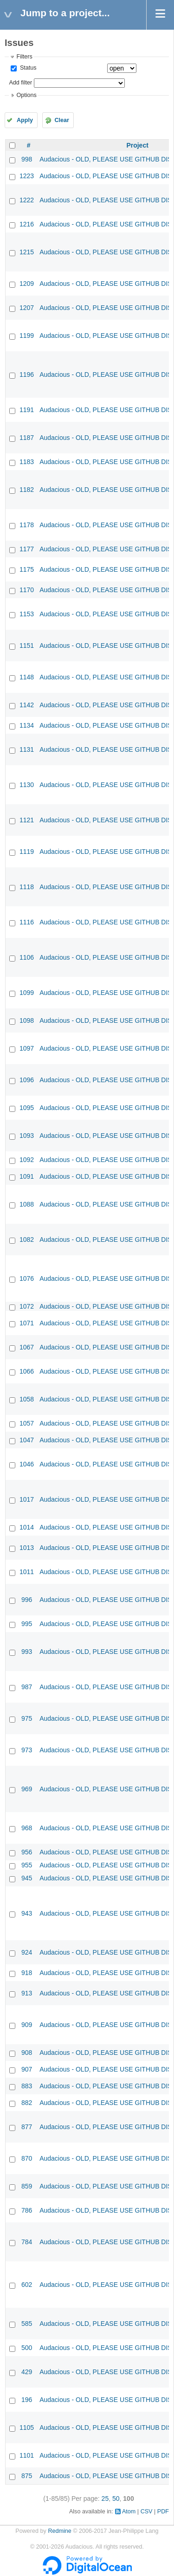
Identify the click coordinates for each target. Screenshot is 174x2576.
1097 (26, 1048)
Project (137, 145)
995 (26, 1623)
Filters (24, 56)
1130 (26, 784)
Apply (25, 120)
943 (26, 1913)
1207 (26, 307)
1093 (26, 1135)
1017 (26, 1499)
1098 (26, 1020)
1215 (26, 252)
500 (26, 2347)
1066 (26, 1371)
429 (26, 2372)
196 (26, 2399)
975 (26, 1718)
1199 (26, 335)
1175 (26, 569)
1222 (26, 200)
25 (105, 2498)
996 (26, 1599)
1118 (26, 887)
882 (26, 2102)
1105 (26, 2427)
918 (26, 1972)
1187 (26, 437)
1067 (26, 1347)
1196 (26, 374)
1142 (26, 705)
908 (26, 2052)
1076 (26, 1278)
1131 (26, 749)
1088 (26, 1204)
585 (26, 2323)
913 (26, 1993)
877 (26, 2127)
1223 (26, 176)
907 (26, 2069)
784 (26, 2242)
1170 (26, 590)
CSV (147, 2511)
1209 (26, 283)
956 (26, 1852)
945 (26, 1878)
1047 (26, 1440)
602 (26, 2284)
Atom (128, 2511)
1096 (26, 1080)
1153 (26, 614)
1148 (26, 677)
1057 (26, 1423)
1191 (26, 409)
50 (116, 2498)
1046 (26, 1464)
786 (26, 2210)
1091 (26, 1176)
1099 (26, 992)
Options (26, 95)
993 (26, 1651)
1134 (26, 725)
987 (26, 1687)
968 (26, 1828)
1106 (26, 957)
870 (26, 2158)
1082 (26, 1239)
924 (26, 1952)
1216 (26, 224)
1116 (26, 922)
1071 (26, 1323)
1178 (26, 525)
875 (26, 2475)
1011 (26, 1571)
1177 (26, 549)
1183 (26, 461)
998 (26, 159)
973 (26, 1750)
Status (27, 68)
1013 (26, 1547)
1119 (26, 851)
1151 (26, 645)
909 (26, 2024)
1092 (26, 1159)
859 (26, 2186)
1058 (26, 1399)
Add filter (20, 82)
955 (26, 1865)
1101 (26, 2455)
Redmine (59, 2531)
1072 (26, 1306)
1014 (26, 1527)
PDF (163, 2511)
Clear (61, 120)
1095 (26, 1107)
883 (26, 2086)
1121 (26, 820)
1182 (26, 489)
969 (26, 1789)
